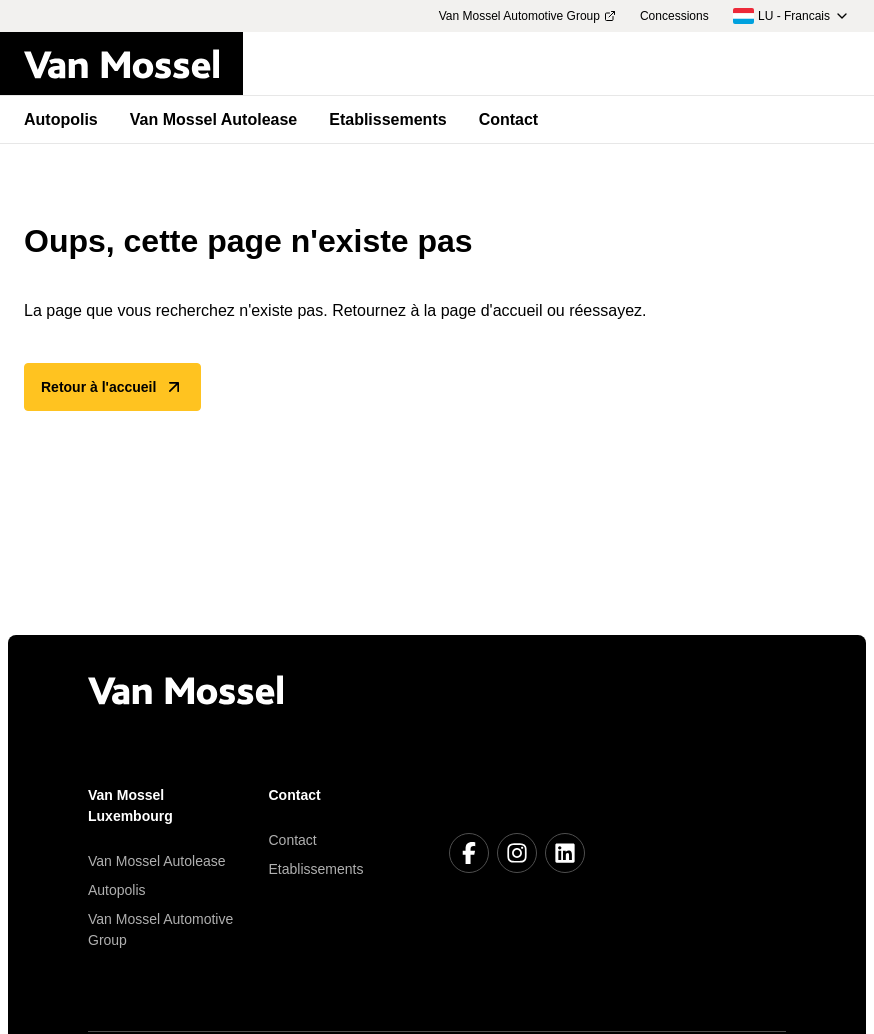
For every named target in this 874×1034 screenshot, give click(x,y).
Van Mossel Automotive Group (160, 929)
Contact (293, 840)
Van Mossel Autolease (157, 861)
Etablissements (316, 869)
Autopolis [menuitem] (61, 119)
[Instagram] (517, 853)
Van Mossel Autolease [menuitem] (213, 119)
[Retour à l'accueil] (133, 64)
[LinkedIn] (565, 853)
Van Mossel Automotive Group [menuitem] (527, 16)
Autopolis (117, 890)
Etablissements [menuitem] (387, 119)
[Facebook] (469, 853)
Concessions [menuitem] (674, 16)
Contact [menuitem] (509, 119)
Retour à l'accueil (112, 387)
